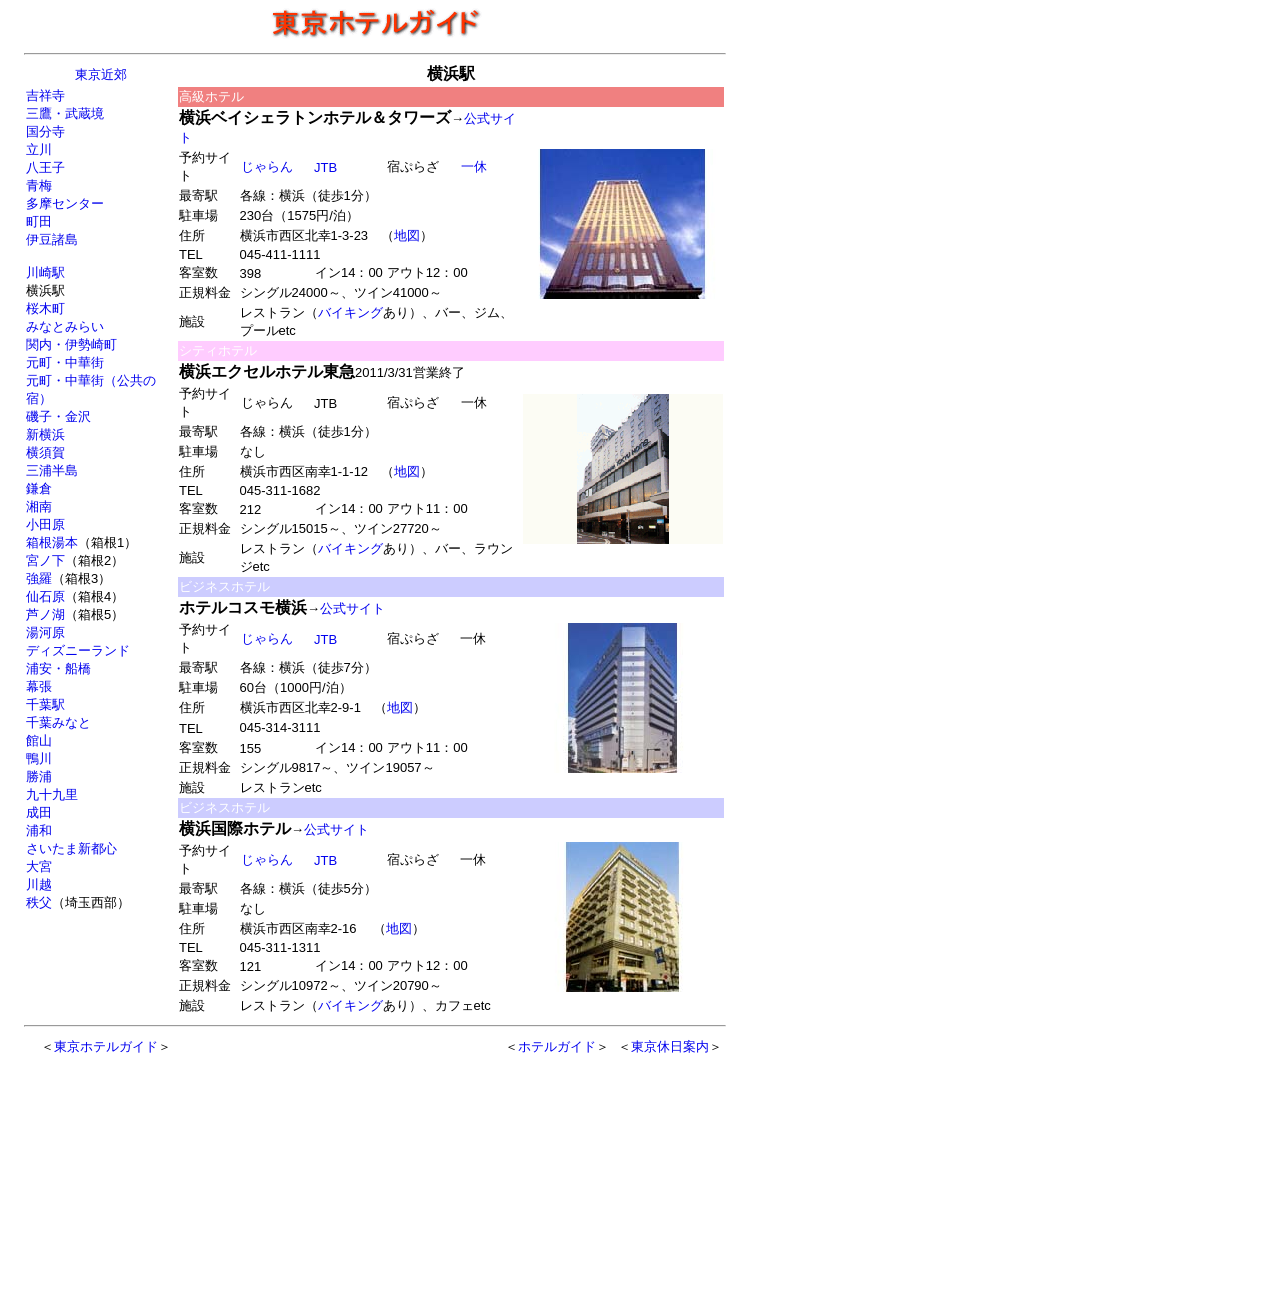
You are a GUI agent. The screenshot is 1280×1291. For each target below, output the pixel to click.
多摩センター (65, 203)
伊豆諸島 (52, 239)
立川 (39, 149)
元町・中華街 (65, 362)
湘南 (39, 506)
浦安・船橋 (58, 668)
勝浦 (39, 776)
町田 (39, 221)
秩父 (39, 902)
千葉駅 (45, 704)
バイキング (350, 312)
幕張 (39, 686)
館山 (39, 740)
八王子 (45, 167)
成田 (39, 812)
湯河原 (45, 632)
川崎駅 (45, 272)
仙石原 (45, 596)
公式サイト (352, 608)
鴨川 (39, 758)
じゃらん (266, 166)
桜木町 (45, 308)
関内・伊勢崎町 (71, 344)
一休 (473, 166)
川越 (39, 884)
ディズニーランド (78, 650)
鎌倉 (39, 488)
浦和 (39, 830)
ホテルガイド (557, 1046)
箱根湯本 (52, 542)
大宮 (39, 866)
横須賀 (45, 452)
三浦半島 (52, 470)
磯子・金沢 (58, 416)
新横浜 (45, 434)
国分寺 (45, 131)
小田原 (45, 524)
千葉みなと (58, 722)
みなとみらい (65, 326)
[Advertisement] (332, 1163)
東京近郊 (101, 74)
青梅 (39, 185)
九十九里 (52, 794)
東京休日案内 (670, 1046)
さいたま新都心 (71, 848)
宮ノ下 (45, 560)
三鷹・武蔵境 (65, 113)
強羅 (39, 578)
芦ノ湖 (45, 614)
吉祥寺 (45, 95)
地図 (407, 235)
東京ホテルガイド (106, 1046)
